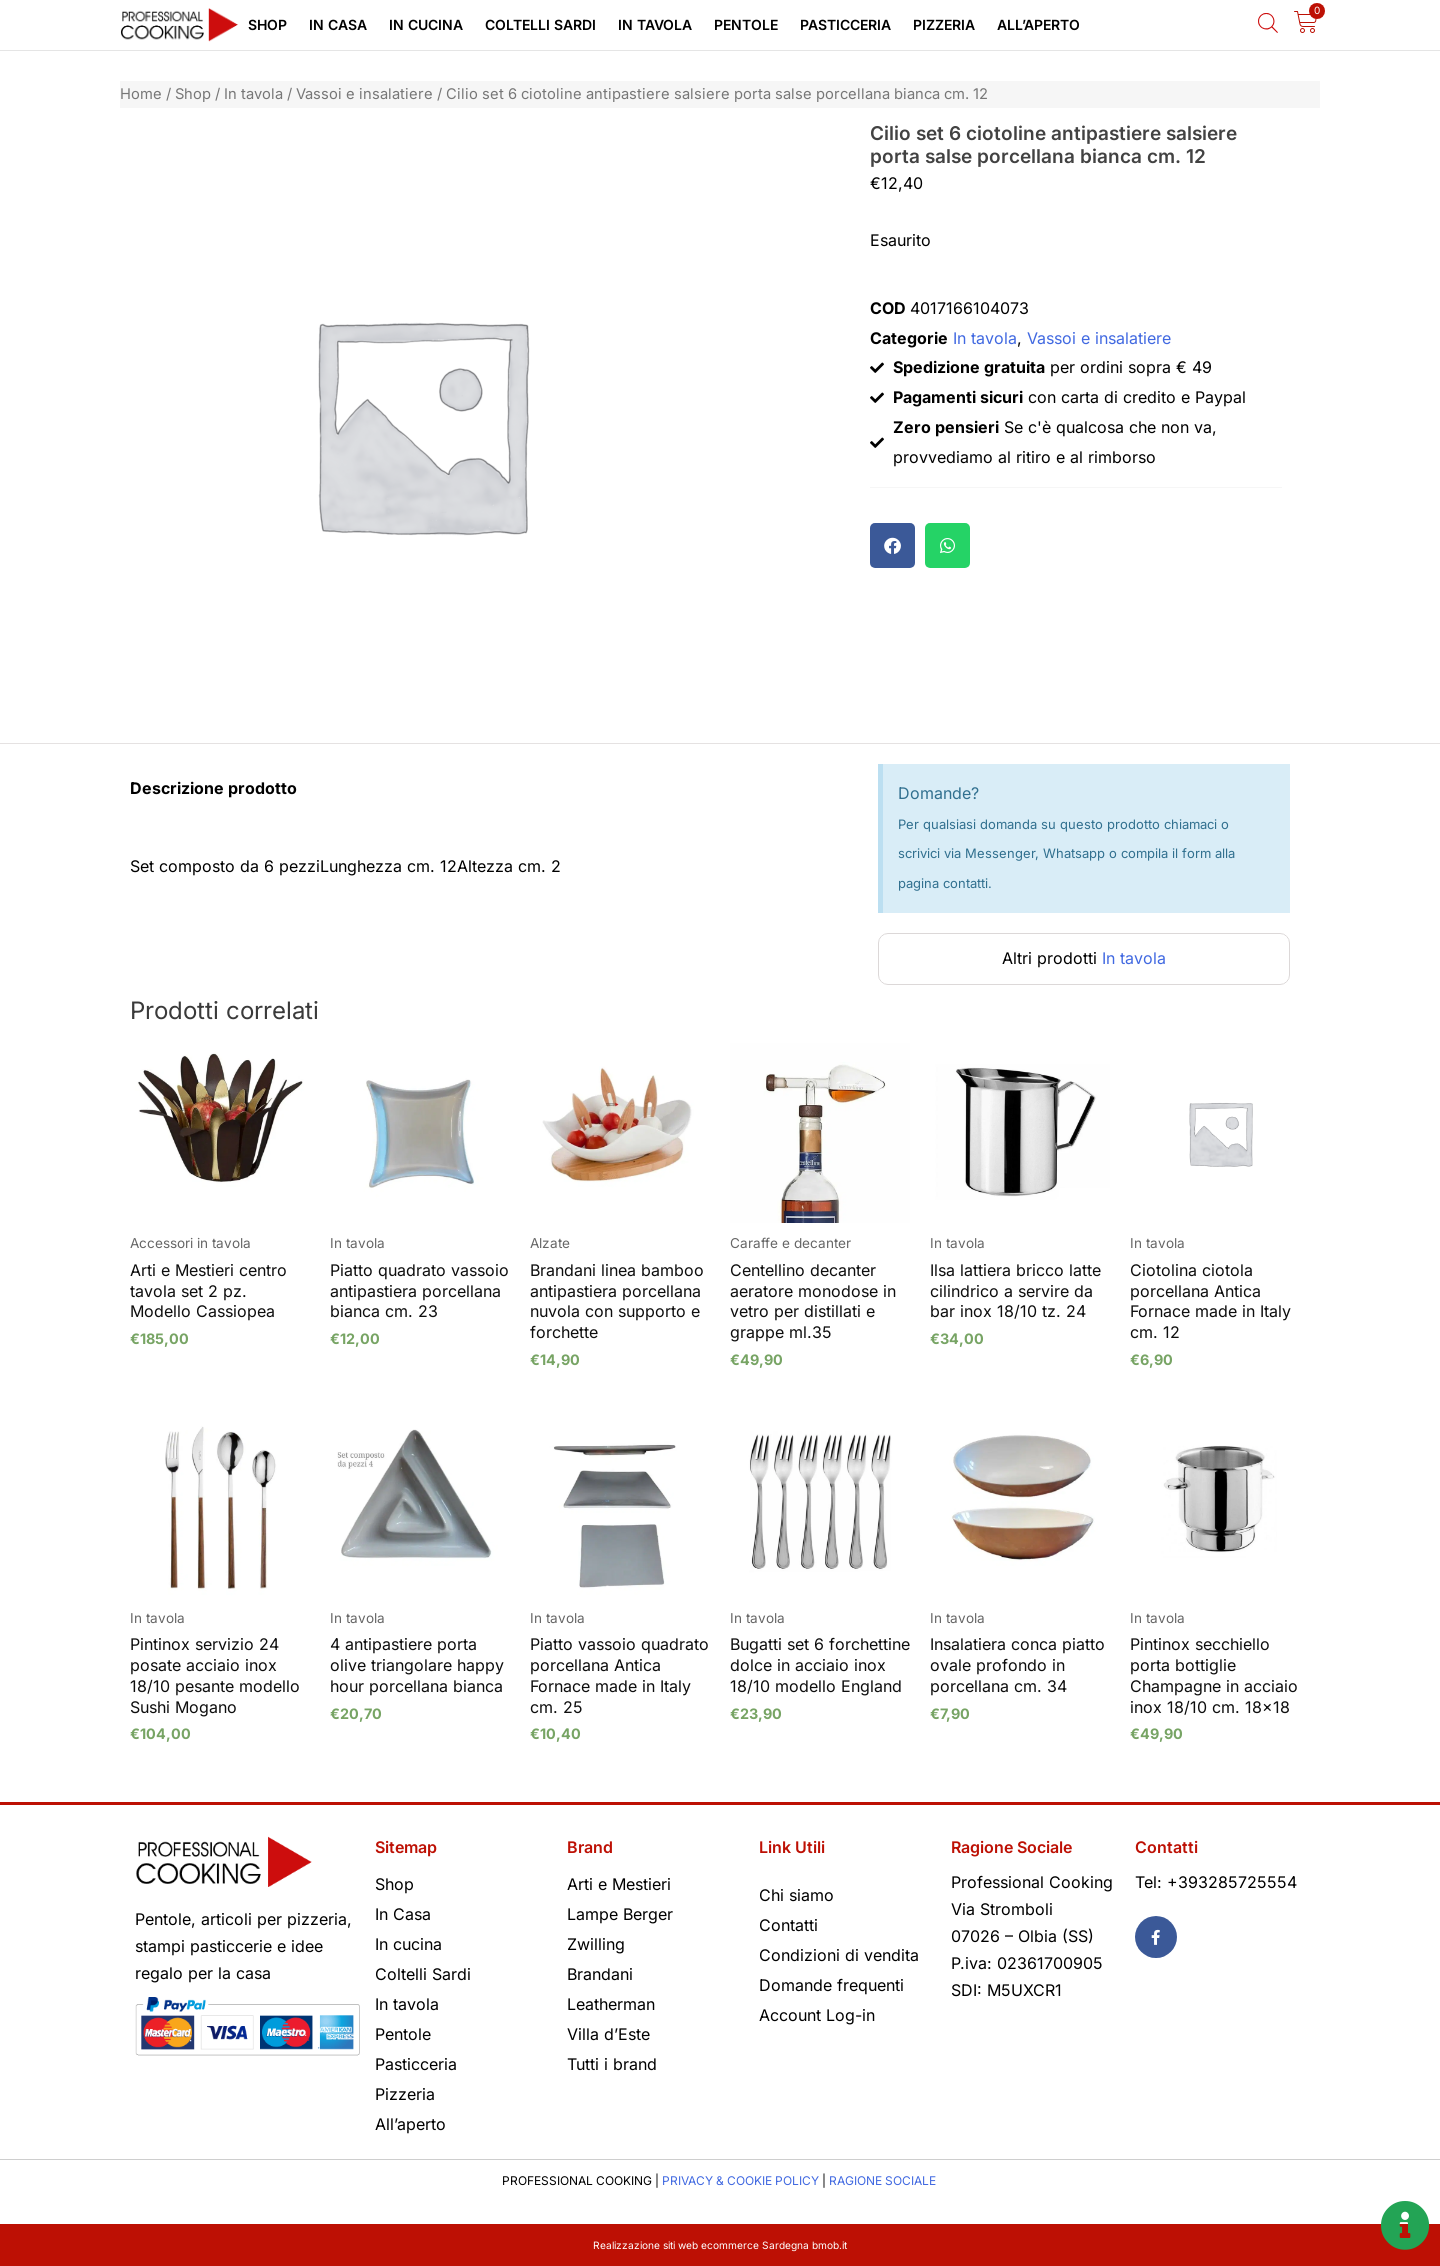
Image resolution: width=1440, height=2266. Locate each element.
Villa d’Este (608, 2034)
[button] (892, 545)
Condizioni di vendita (839, 1955)
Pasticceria (845, 24)
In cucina (426, 24)
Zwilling (596, 1944)
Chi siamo (796, 1895)
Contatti (788, 1925)
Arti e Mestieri (619, 1884)
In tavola (655, 24)
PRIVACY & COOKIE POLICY (740, 2180)
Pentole (746, 24)
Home (141, 94)
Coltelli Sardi (540, 24)
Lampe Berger (620, 1914)
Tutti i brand (612, 2064)
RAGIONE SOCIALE (882, 2180)
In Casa (338, 24)
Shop (267, 24)
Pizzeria (944, 24)
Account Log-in (817, 2015)
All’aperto (1038, 24)
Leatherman (611, 2004)
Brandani (600, 1974)
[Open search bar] (1268, 22)
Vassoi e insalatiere (364, 94)
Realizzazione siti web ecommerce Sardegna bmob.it (720, 2244)
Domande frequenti (831, 1985)
